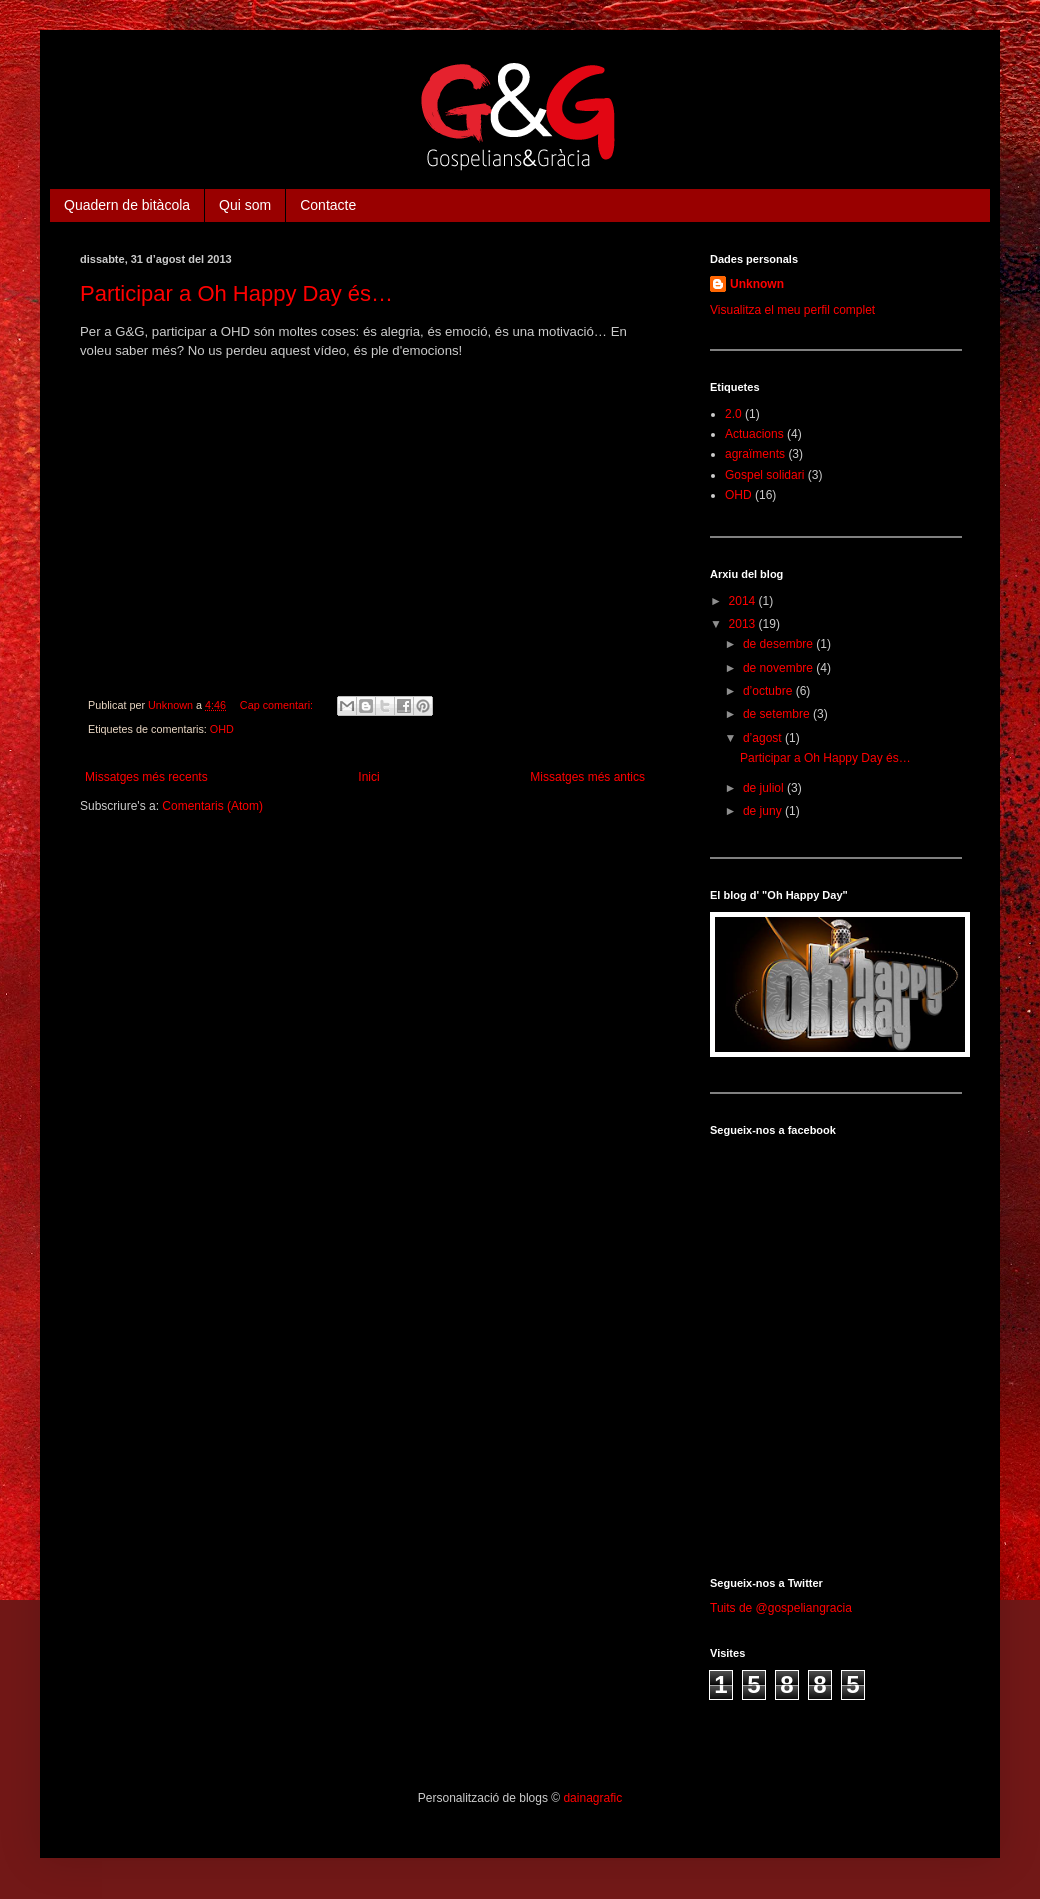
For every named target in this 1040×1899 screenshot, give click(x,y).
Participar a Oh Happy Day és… (236, 293)
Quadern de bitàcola (127, 205)
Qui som (245, 205)
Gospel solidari (764, 475)
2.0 (733, 414)
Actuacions (754, 434)
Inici (368, 777)
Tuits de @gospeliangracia (781, 1608)
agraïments (755, 454)
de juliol (765, 788)
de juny (764, 811)
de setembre (778, 714)
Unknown (757, 284)
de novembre (779, 668)
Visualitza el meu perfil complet (792, 310)
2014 (744, 601)
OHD (222, 729)
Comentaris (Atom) (212, 806)
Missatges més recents (146, 777)
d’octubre (769, 691)
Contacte (328, 205)
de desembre (779, 644)
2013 (744, 624)
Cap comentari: (278, 705)
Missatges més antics (587, 777)
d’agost (764, 738)
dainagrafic (592, 1798)
